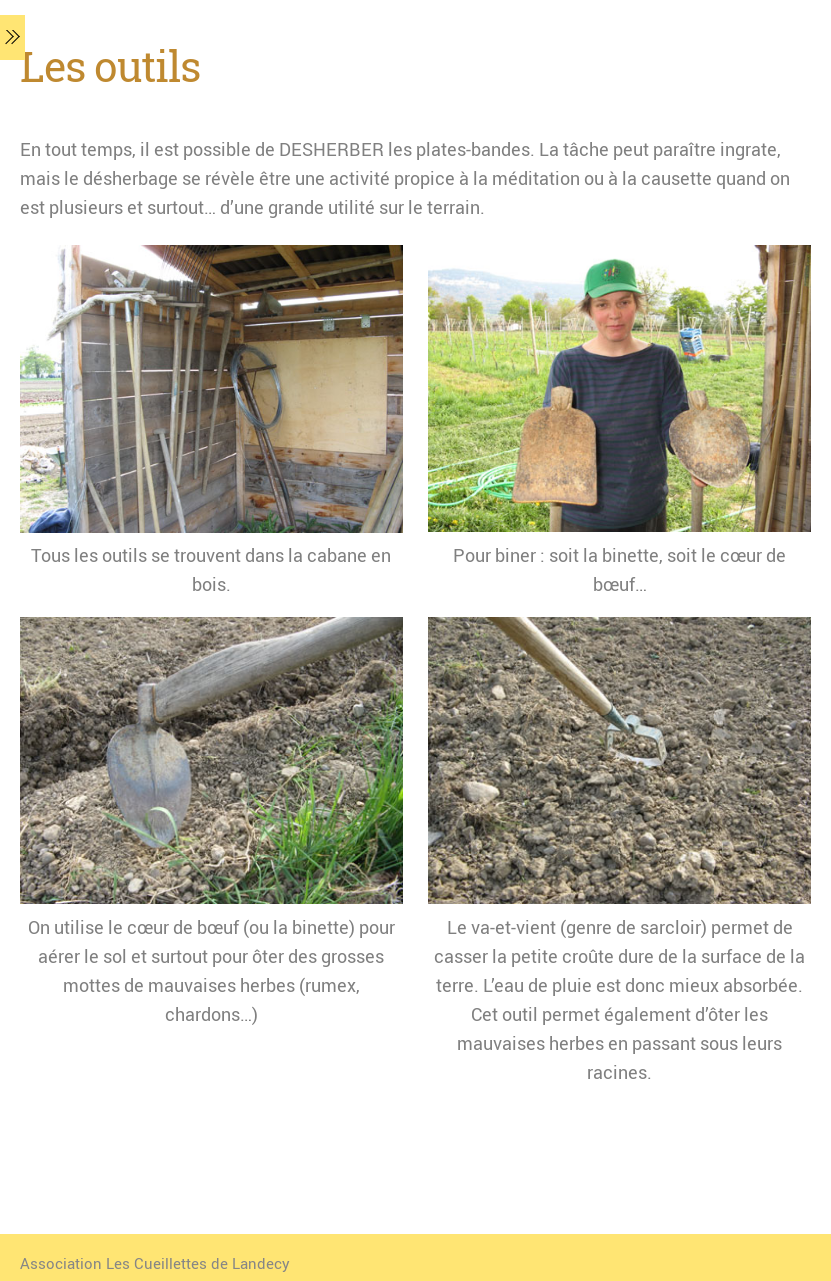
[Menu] (12, 37)
